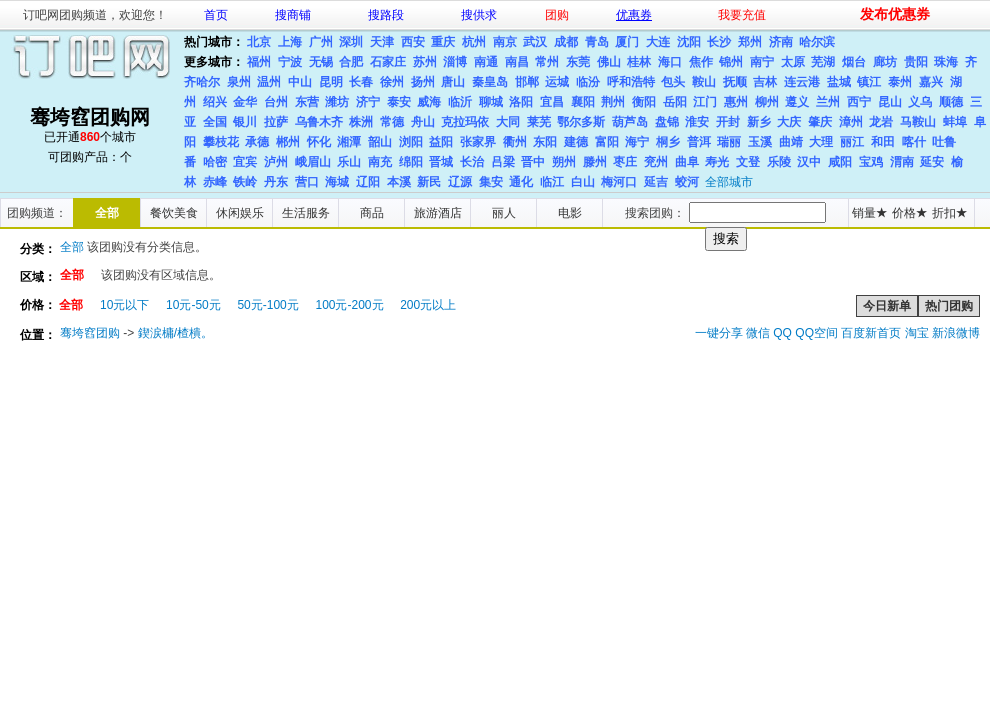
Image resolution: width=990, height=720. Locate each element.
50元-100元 (267, 305)
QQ (782, 333)
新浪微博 (956, 333)
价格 (909, 213)
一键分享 (719, 333)
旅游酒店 (438, 213)
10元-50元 (193, 305)
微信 (758, 333)
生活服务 (306, 213)
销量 (869, 213)
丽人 (504, 213)
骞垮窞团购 (90, 333)
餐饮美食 (174, 213)
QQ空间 (816, 333)
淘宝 (917, 333)
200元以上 (428, 305)
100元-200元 (349, 305)
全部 (107, 213)
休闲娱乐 (240, 213)
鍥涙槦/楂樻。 (175, 333)
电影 (570, 213)
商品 (372, 213)
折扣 (949, 213)
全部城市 (729, 182)
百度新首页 (871, 333)
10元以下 (124, 305)
